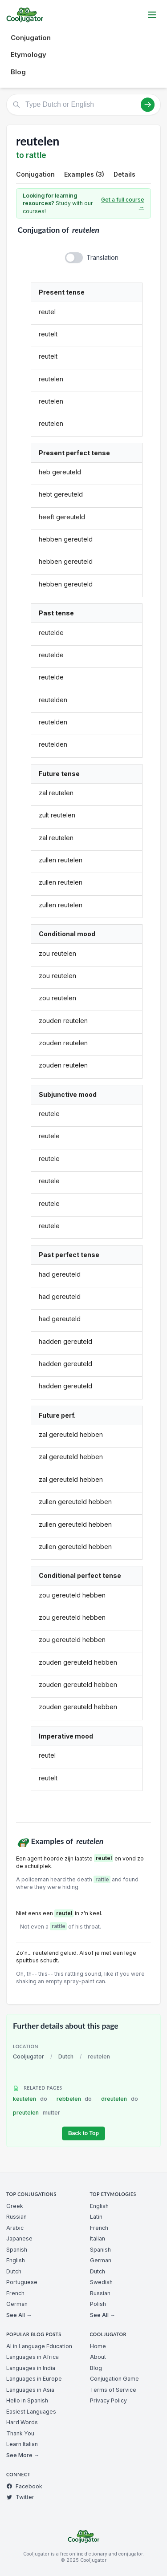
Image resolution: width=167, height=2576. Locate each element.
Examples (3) (84, 174)
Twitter (20, 2497)
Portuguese (21, 2282)
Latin (96, 2216)
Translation (102, 257)
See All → (19, 2315)
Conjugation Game (114, 2378)
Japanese (19, 2238)
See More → (22, 2455)
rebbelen (74, 2098)
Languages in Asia (30, 2389)
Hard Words (22, 2422)
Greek (14, 2206)
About (98, 2357)
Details (124, 174)
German (17, 2304)
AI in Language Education (39, 2346)
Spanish (16, 2249)
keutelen (30, 2098)
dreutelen (119, 2098)
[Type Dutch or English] (83, 104)
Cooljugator (28, 2056)
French (15, 2293)
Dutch (65, 2056)
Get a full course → (122, 203)
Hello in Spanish (27, 2400)
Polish (98, 2304)
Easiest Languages (31, 2411)
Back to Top (83, 2133)
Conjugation (31, 37)
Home (98, 2346)
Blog (18, 72)
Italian (97, 2238)
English (15, 2260)
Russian (16, 2216)
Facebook (24, 2486)
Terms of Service (113, 2389)
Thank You (20, 2433)
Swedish (101, 2282)
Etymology (28, 54)
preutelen (36, 2112)
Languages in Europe (34, 2378)
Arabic (15, 2227)
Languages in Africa (32, 2357)
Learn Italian (22, 2444)
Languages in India (30, 2368)
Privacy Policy (108, 2400)
